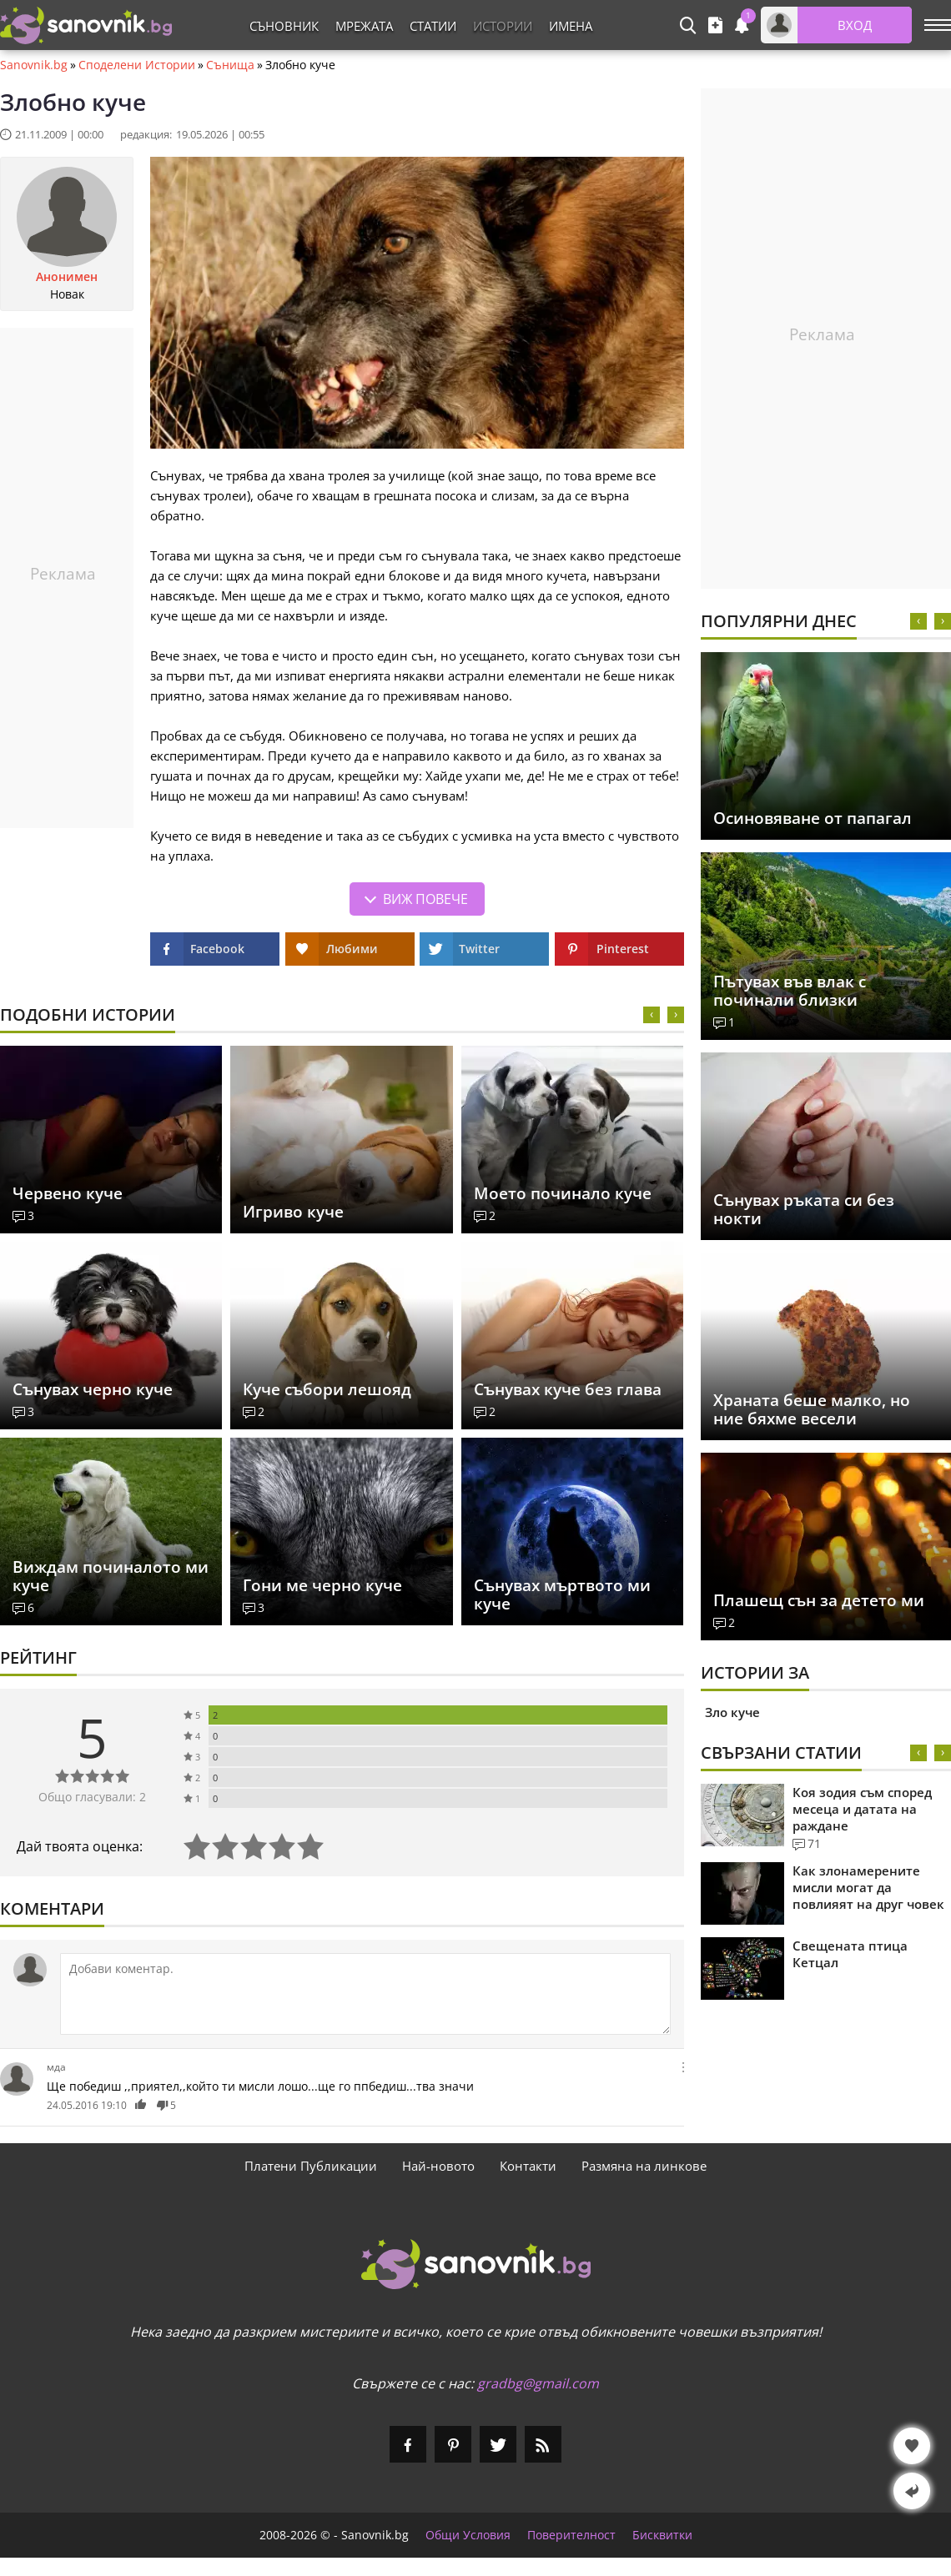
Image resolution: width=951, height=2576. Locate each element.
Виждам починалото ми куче (111, 1576)
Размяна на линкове (644, 2165)
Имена (570, 26)
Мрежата (364, 26)
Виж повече (425, 899)
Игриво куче (293, 1212)
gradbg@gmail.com (538, 2383)
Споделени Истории (136, 65)
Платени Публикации (310, 2165)
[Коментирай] (365, 1994)
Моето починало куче (563, 1193)
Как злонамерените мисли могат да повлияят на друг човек (868, 1887)
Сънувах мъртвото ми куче (562, 1594)
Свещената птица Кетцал (850, 1954)
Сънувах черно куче (93, 1389)
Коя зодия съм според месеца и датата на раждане (862, 1809)
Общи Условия (468, 2535)
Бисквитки (662, 2535)
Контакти (528, 2165)
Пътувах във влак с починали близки (789, 991)
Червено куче (68, 1193)
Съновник (284, 26)
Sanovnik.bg (34, 65)
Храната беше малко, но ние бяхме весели (811, 1409)
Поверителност (571, 2535)
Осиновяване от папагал (812, 818)
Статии (433, 26)
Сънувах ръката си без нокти (803, 1209)
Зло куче (732, 1712)
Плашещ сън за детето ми (818, 1600)
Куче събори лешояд (327, 1389)
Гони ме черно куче (322, 1585)
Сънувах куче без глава (568, 1389)
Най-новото (438, 2165)
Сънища (230, 65)
